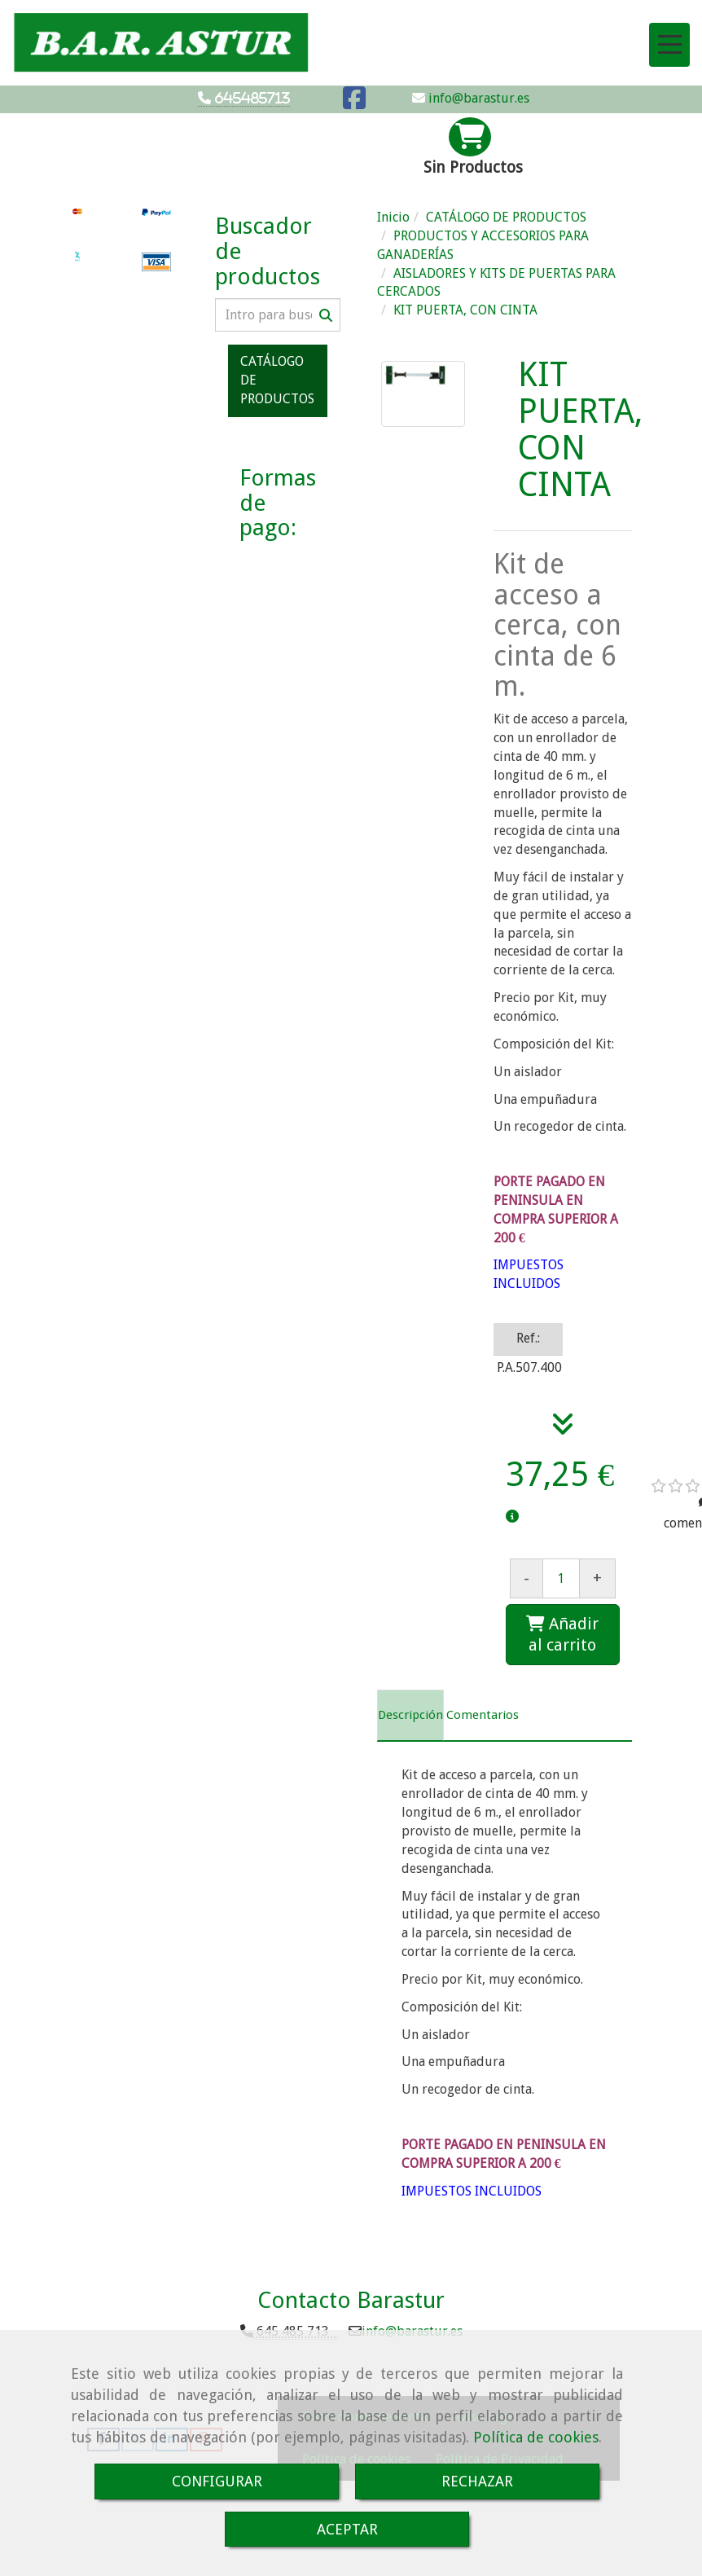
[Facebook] (354, 103)
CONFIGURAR (217, 2481)
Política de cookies (536, 2437)
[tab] (410, 1716)
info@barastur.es (477, 98)
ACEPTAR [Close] (347, 2529)
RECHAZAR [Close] (477, 2481)
